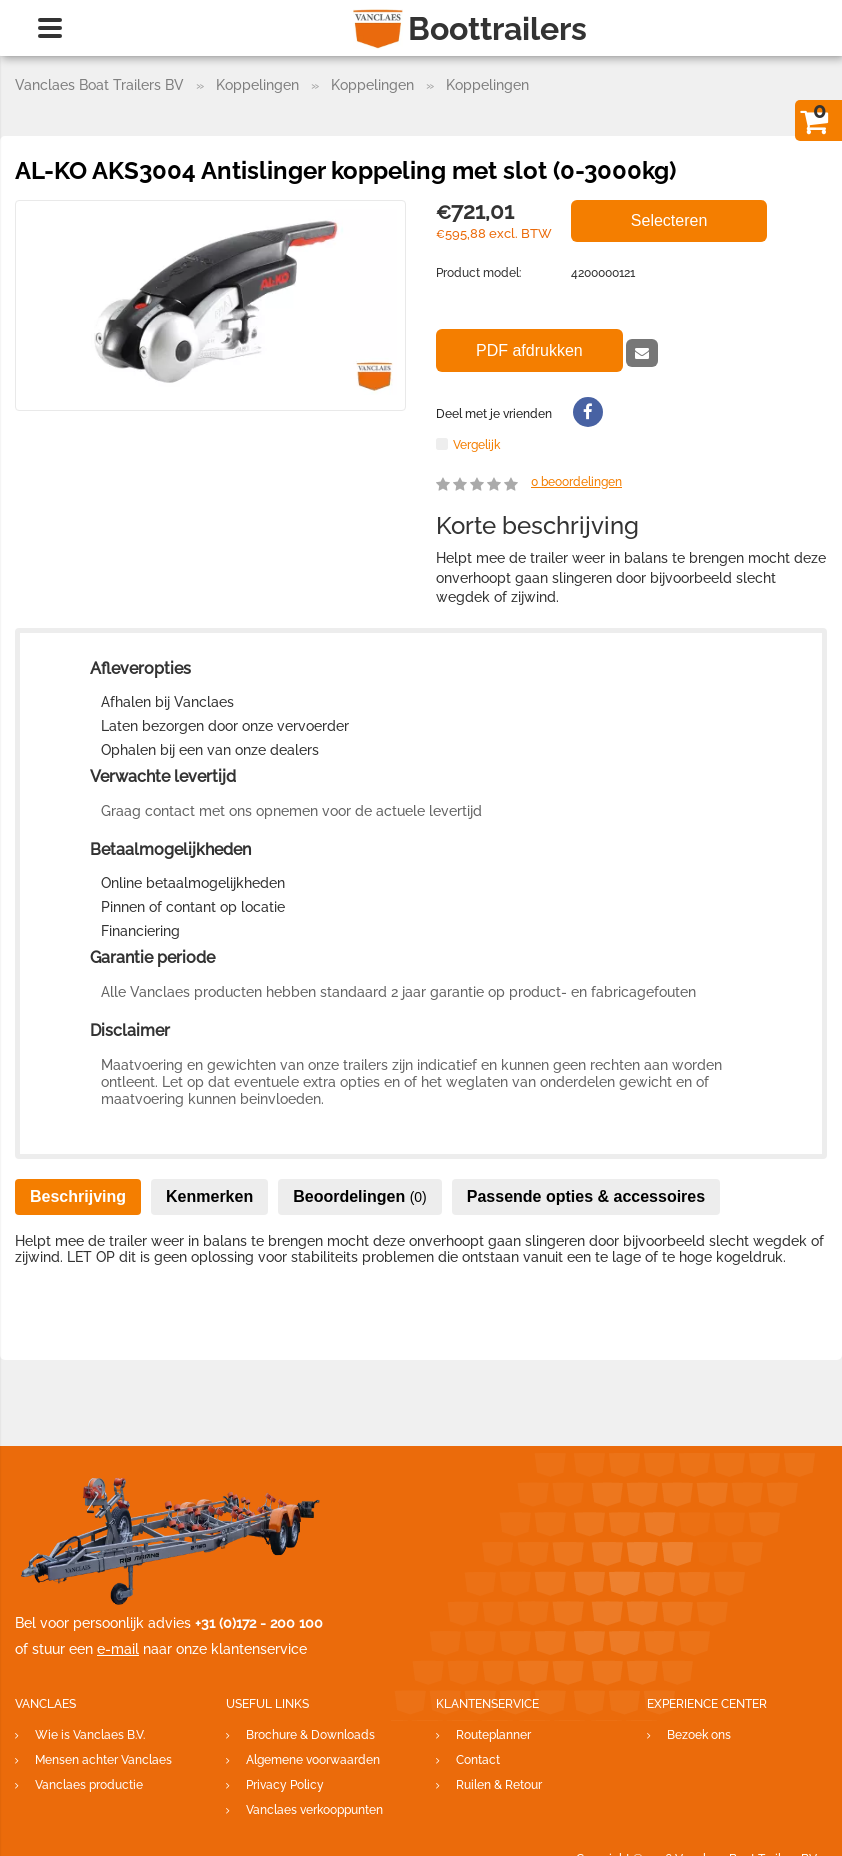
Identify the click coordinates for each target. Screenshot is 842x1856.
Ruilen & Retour (499, 1785)
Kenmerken (209, 1196)
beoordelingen (576, 482)
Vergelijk (476, 444)
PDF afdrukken (529, 350)
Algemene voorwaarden (313, 1760)
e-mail (118, 1649)
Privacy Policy (285, 1785)
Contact (478, 1760)
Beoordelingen (360, 1196)
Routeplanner (493, 1735)
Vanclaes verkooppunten (314, 1810)
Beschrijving (78, 1196)
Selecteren (669, 220)
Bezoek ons (699, 1735)
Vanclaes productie (89, 1785)
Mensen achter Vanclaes (103, 1760)
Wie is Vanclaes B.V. (90, 1735)
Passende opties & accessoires (586, 1196)
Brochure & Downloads (310, 1735)
